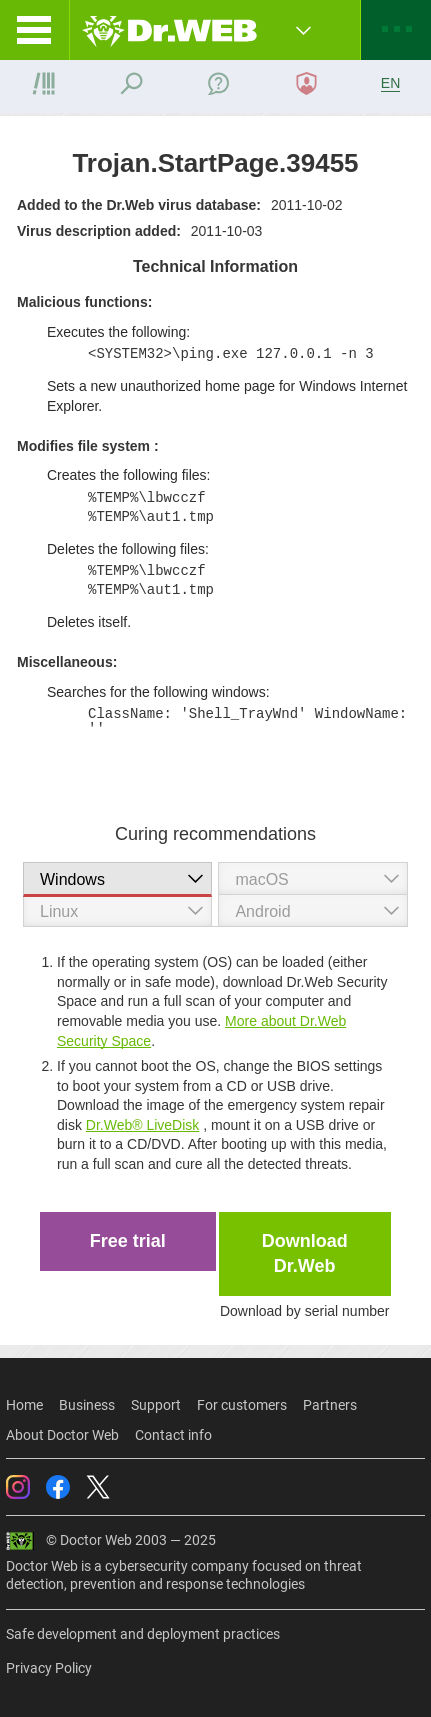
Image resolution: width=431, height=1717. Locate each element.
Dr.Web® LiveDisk (143, 1125)
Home (24, 1405)
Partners (330, 1405)
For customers (242, 1405)
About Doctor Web (62, 1435)
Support (156, 1405)
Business (87, 1405)
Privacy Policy (49, 1668)
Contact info (173, 1435)
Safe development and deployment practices (143, 1634)
